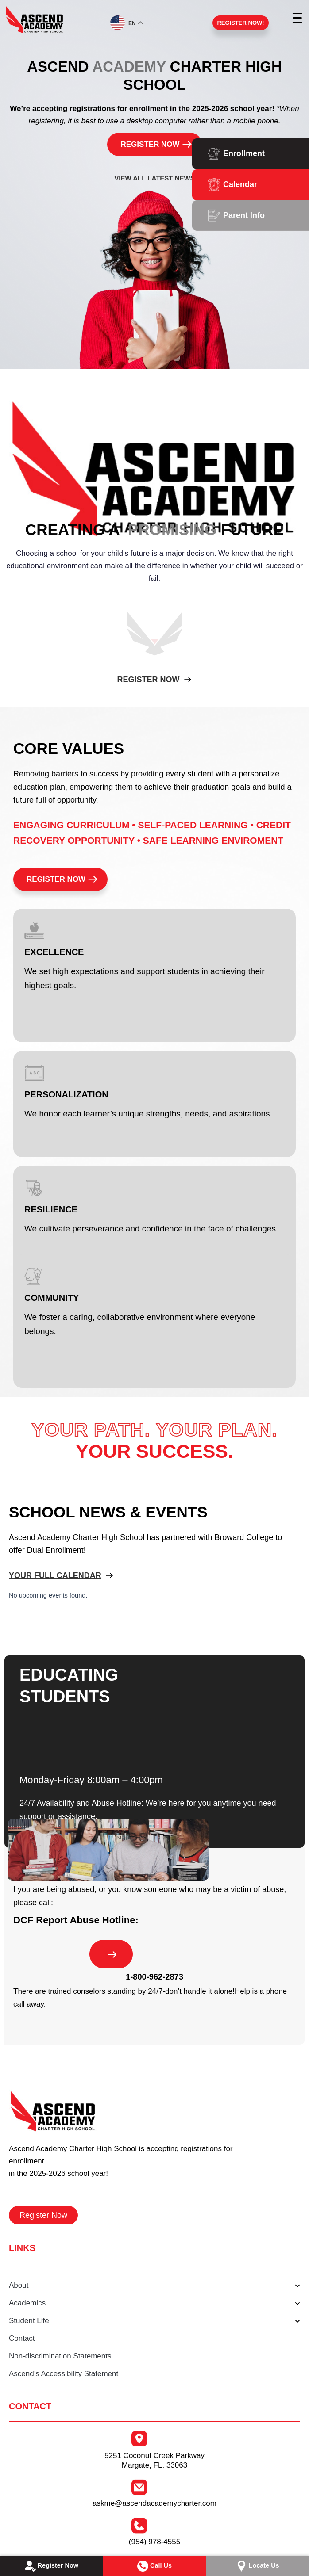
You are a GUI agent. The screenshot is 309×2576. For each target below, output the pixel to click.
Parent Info (244, 214)
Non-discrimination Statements (60, 2356)
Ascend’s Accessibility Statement (63, 2374)
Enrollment (244, 153)
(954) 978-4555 (154, 2542)
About (154, 2286)
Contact (22, 2338)
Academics (154, 2304)
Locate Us (257, 2566)
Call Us (154, 2566)
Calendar (240, 184)
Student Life (154, 2321)
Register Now (51, 2566)
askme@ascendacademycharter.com (154, 2503)
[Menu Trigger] (298, 18)
